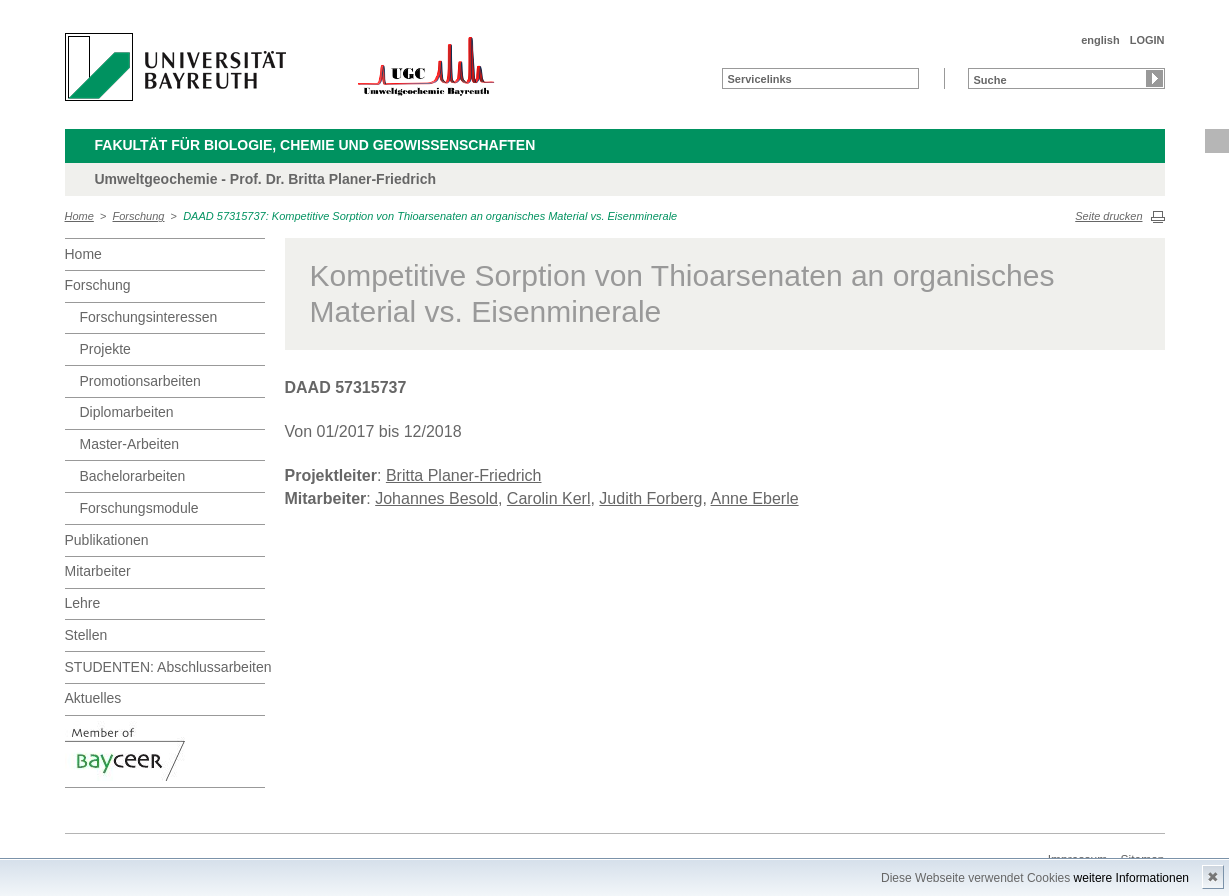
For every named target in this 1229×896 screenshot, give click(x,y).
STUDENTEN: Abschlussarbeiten (165, 667)
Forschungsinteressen (149, 317)
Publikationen (107, 540)
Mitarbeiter (98, 571)
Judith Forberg (650, 498)
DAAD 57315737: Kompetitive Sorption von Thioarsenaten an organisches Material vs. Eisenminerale (430, 216)
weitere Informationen (1131, 878)
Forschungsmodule (139, 508)
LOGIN (1147, 40)
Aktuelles (93, 698)
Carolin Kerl (549, 498)
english (1100, 40)
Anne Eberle (755, 498)
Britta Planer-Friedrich (464, 475)
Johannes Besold (436, 498)
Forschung (139, 216)
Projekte (105, 349)
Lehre (83, 603)
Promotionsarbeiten (140, 381)
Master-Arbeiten (130, 444)
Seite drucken (1108, 216)
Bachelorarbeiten (133, 476)
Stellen (86, 635)
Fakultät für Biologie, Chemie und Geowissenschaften (315, 145)
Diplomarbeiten (127, 412)
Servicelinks (760, 79)
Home (79, 216)
